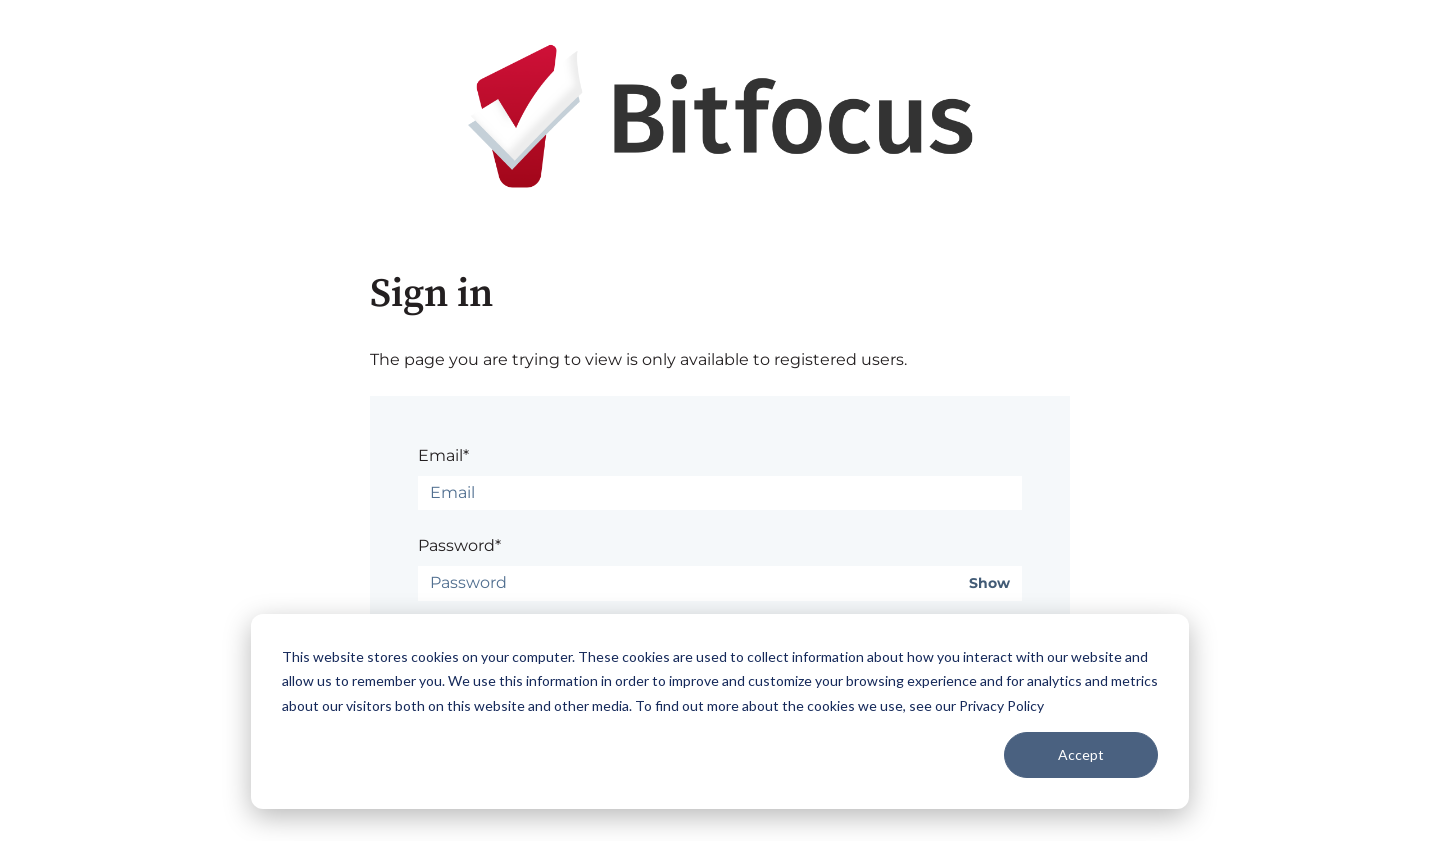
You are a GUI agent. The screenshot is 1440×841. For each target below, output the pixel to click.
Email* (443, 455)
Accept (1081, 754)
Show (989, 583)
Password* (459, 545)
